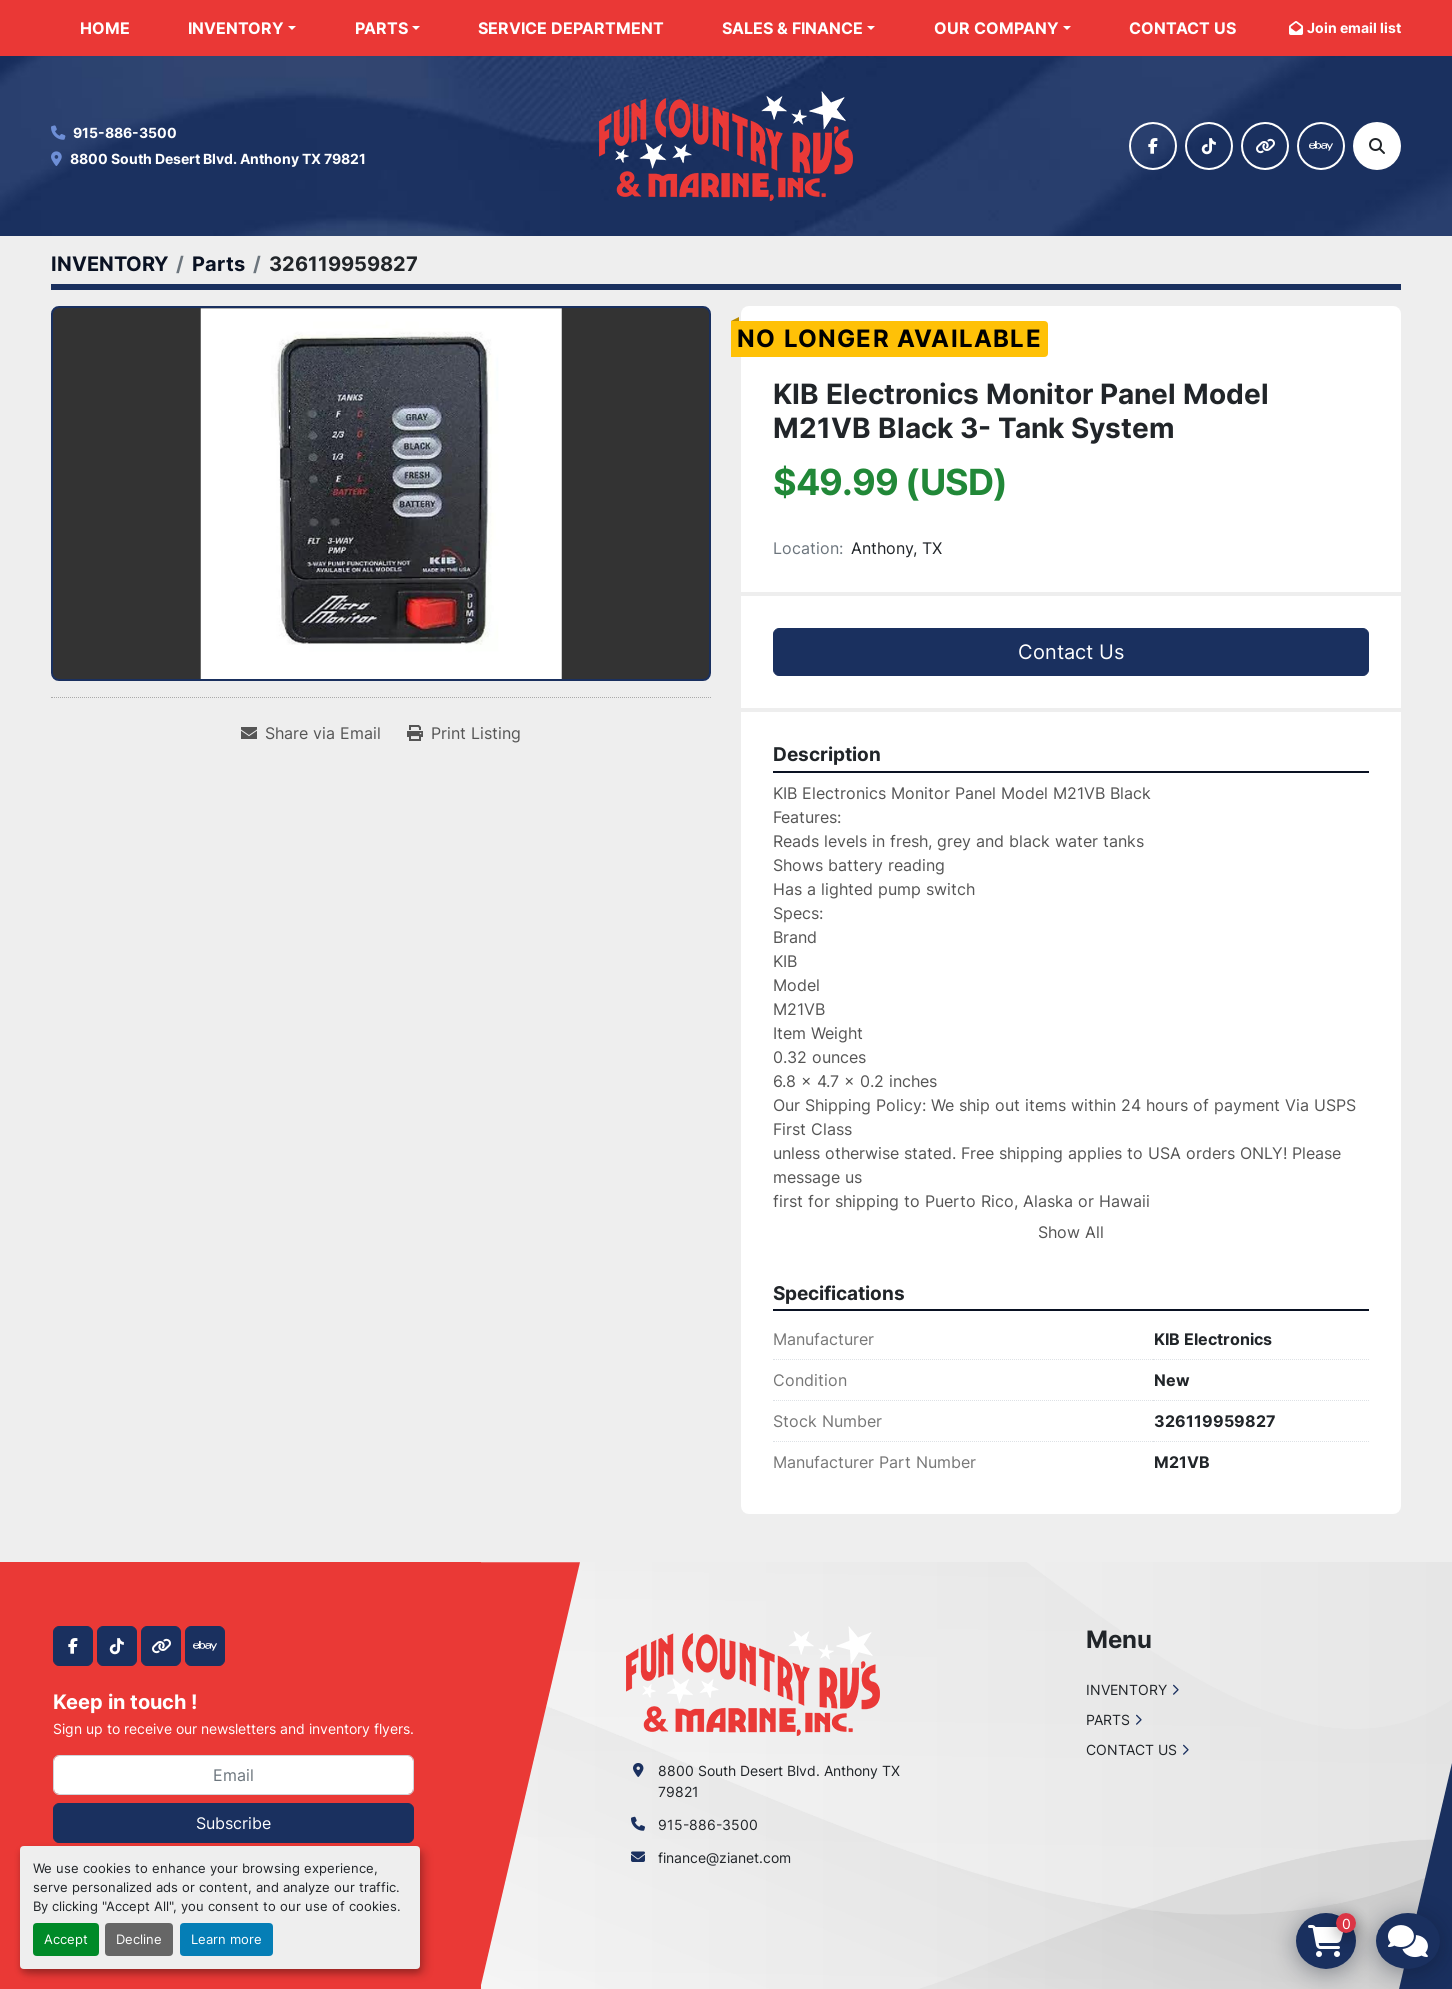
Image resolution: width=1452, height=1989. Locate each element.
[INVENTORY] (109, 264)
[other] (1265, 146)
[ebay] (1321, 146)
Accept (66, 1939)
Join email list (1354, 27)
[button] (242, 28)
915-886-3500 (125, 132)
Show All (1071, 1232)
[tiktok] (1209, 146)
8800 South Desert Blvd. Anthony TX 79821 (218, 158)
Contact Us (1071, 652)
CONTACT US (1182, 28)
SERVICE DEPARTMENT (571, 28)
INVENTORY (236, 28)
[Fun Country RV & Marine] (753, 1679)
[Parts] (218, 264)
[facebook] (1153, 146)
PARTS (381, 28)
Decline (139, 1939)
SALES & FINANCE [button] (792, 28)
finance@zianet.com (724, 1857)
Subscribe (233, 1823)
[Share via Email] (311, 733)
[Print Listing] (464, 733)
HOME (105, 28)
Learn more (226, 1939)
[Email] (233, 1775)
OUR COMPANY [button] (996, 28)
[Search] (1377, 146)
